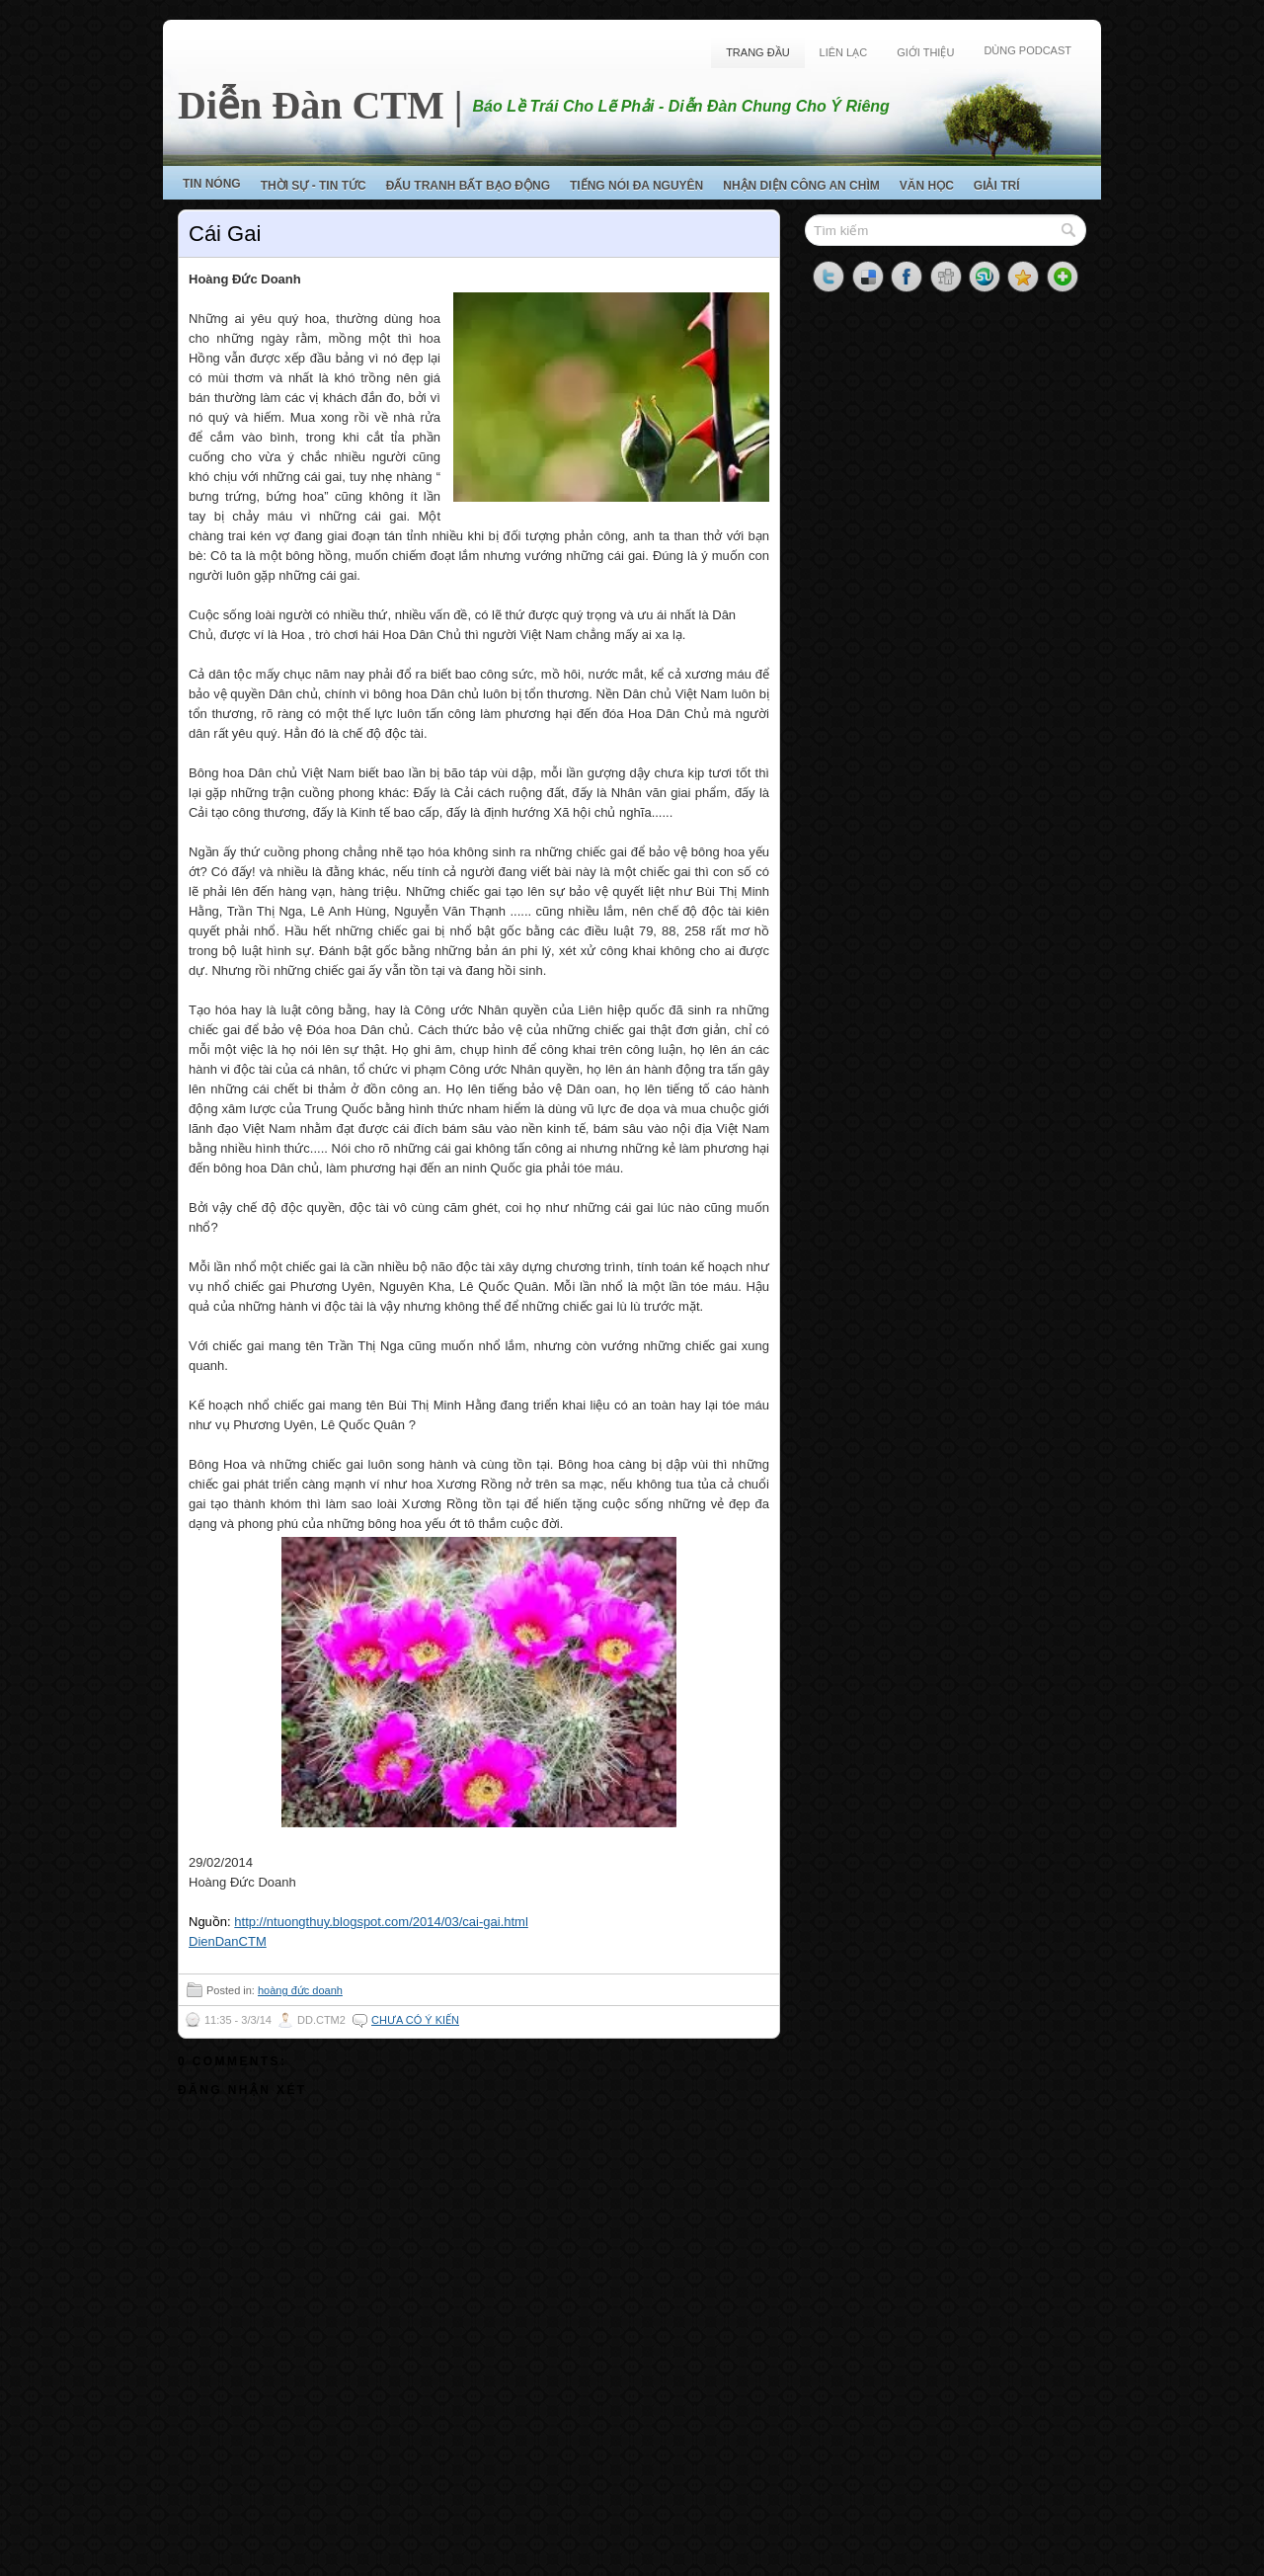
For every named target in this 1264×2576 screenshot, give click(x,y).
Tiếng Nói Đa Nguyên (636, 186)
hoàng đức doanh (300, 1990)
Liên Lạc (844, 52)
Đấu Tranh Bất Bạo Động (468, 186)
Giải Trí (997, 186)
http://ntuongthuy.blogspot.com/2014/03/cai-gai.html (381, 1921)
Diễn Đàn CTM (311, 105)
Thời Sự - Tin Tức (313, 186)
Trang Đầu (757, 52)
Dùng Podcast (1027, 50)
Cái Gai (225, 233)
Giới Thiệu (925, 52)
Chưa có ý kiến (415, 2020)
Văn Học (927, 186)
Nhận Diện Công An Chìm (801, 186)
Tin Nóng (212, 184)
